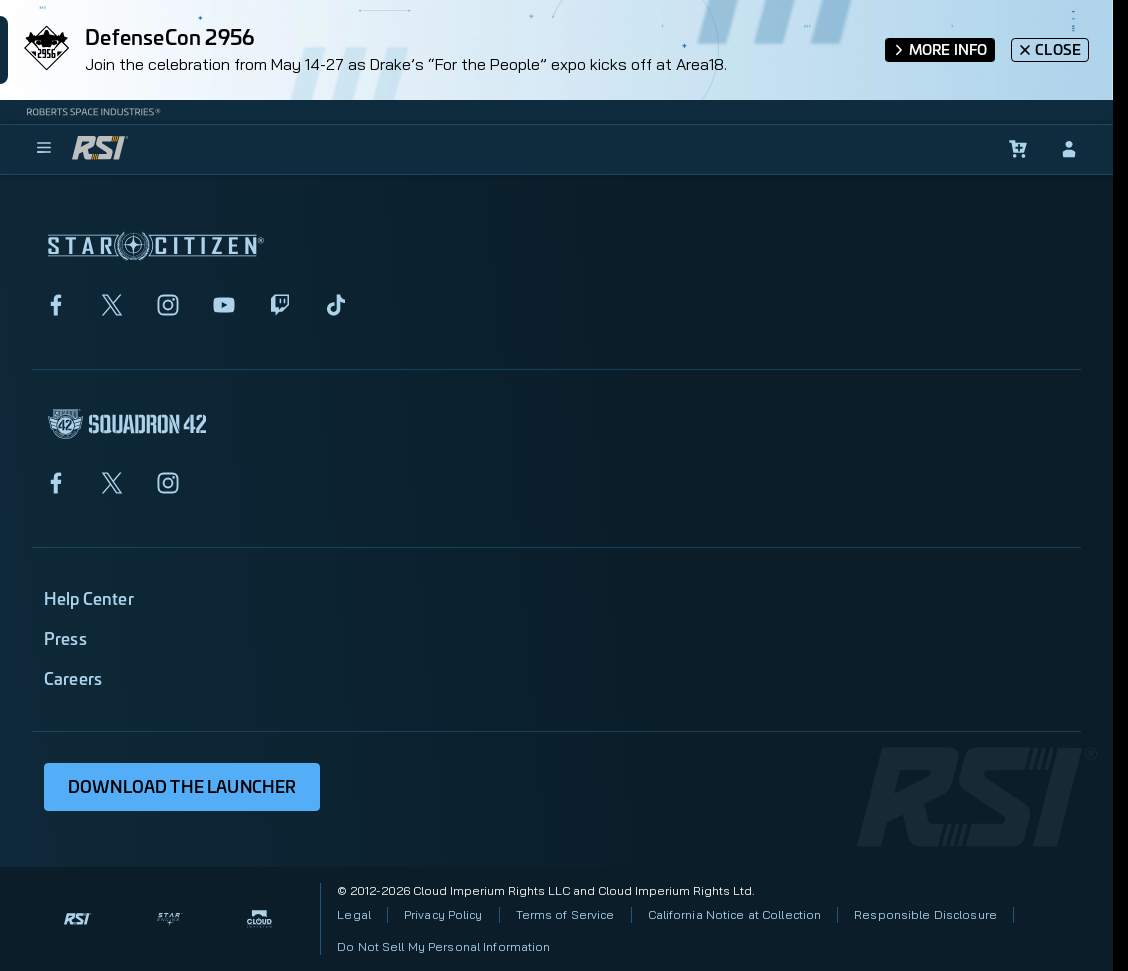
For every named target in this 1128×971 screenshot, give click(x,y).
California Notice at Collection (735, 914)
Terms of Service (565, 914)
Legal (354, 914)
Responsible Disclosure (925, 914)
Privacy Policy (443, 914)
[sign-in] (1069, 149)
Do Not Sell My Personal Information (443, 946)
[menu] (44, 149)
